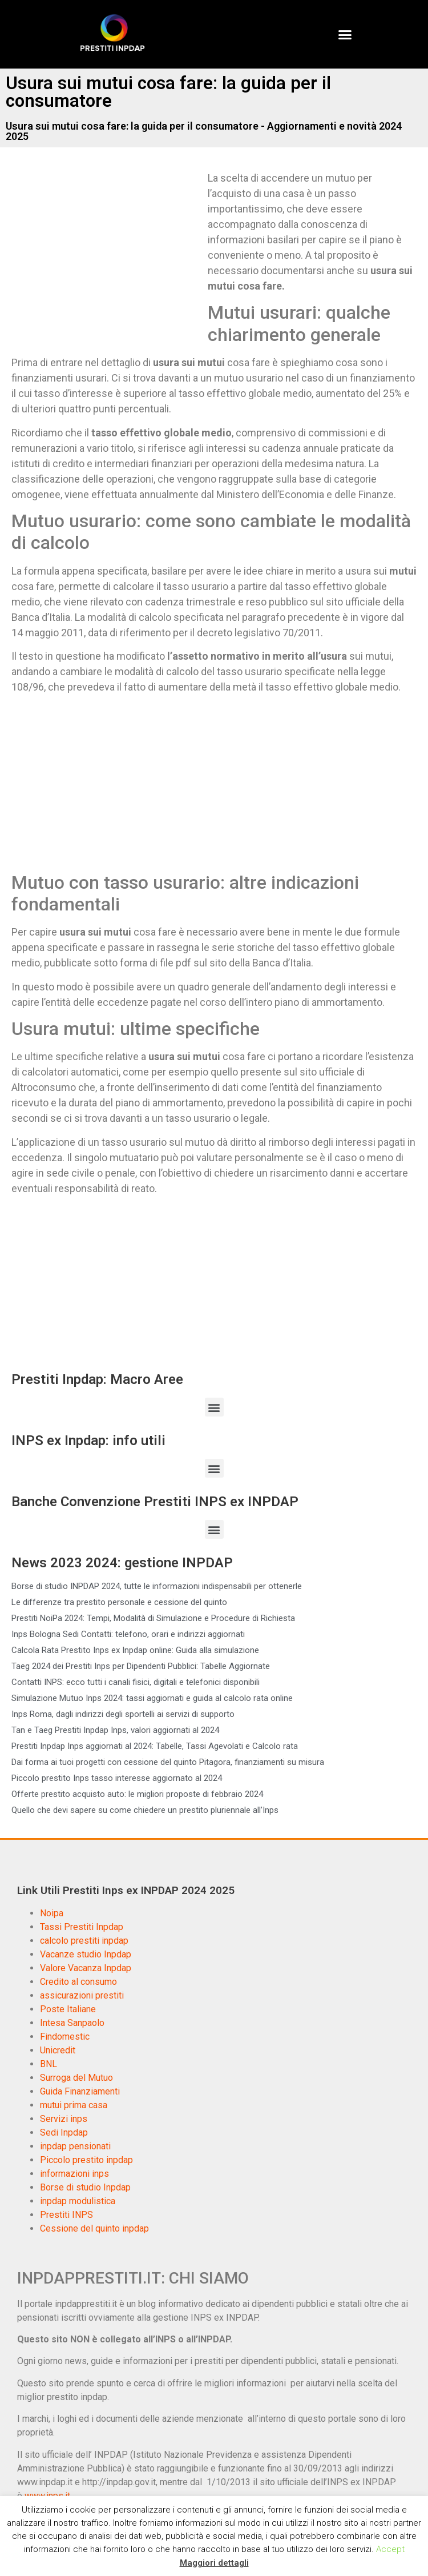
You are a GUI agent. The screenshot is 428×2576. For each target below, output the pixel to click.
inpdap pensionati (75, 2146)
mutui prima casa (73, 2105)
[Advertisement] (107, 255)
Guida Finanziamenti (80, 2091)
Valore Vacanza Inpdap (85, 1968)
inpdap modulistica (77, 2201)
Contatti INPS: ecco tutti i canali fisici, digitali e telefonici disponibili (135, 1682)
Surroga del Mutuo (76, 2077)
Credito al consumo (78, 1981)
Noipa (51, 1913)
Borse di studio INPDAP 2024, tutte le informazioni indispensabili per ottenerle (156, 1586)
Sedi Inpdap (64, 2132)
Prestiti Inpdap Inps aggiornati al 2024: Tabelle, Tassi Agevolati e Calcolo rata (154, 1746)
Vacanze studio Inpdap (85, 1954)
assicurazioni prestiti (82, 1995)
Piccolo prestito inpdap (86, 2159)
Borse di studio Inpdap (85, 2187)
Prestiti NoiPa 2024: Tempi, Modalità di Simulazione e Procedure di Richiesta (153, 1618)
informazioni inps (74, 2173)
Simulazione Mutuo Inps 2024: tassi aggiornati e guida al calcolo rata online (152, 1698)
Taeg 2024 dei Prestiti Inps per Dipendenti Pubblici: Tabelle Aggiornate (140, 1666)
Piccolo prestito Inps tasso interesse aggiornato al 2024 (116, 1778)
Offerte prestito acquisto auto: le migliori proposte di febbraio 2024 (137, 1794)
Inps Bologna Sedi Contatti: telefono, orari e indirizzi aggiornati (128, 1634)
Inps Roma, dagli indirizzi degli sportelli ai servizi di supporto (123, 1714)
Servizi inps (63, 2118)
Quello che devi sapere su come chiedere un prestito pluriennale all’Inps (144, 1810)
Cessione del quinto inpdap (94, 2228)
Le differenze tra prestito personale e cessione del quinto (119, 1602)
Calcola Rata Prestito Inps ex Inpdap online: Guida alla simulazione (135, 1650)
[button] (345, 34)
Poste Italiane (68, 2009)
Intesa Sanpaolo (72, 2022)
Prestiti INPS (66, 2214)
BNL (48, 2064)
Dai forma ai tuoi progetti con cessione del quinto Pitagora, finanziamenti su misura (167, 1762)
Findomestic (65, 2036)
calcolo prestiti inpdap (84, 1940)
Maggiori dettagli (214, 2563)
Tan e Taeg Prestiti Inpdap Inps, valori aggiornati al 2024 (115, 1730)
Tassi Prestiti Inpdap (81, 1926)
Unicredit (57, 2050)
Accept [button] (390, 2549)
